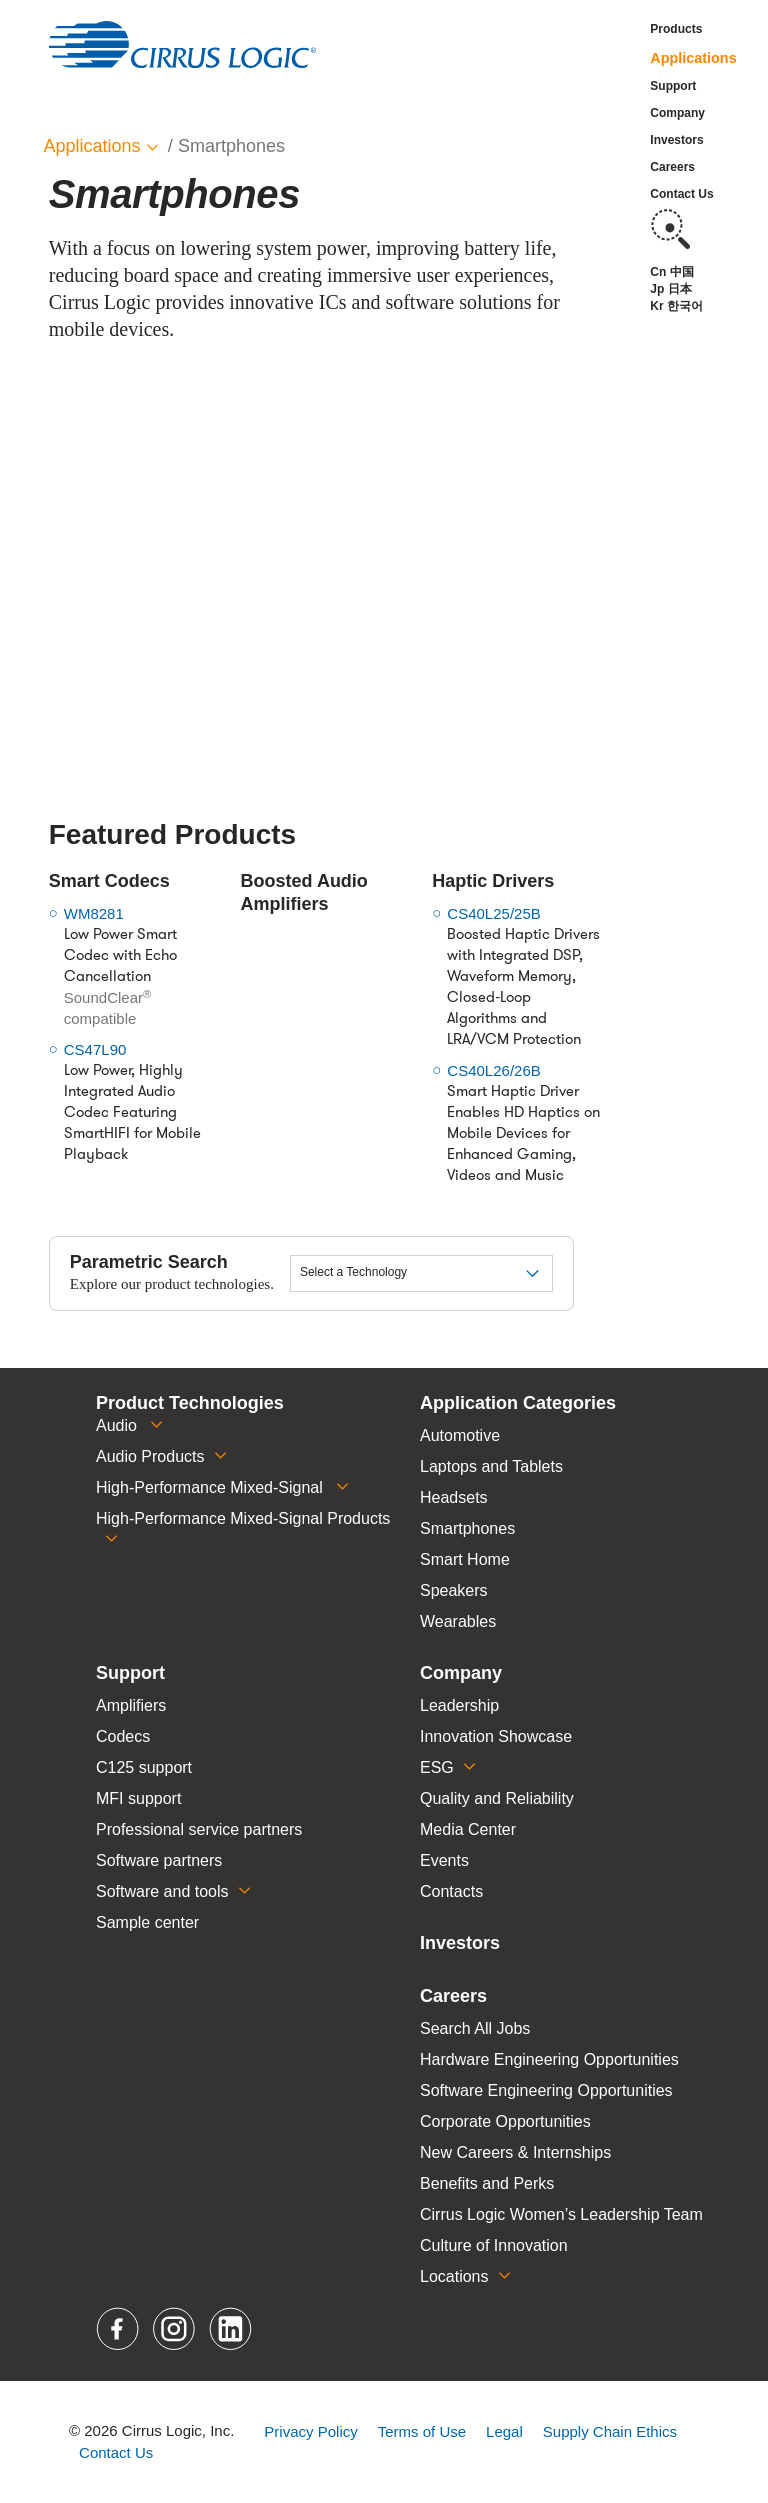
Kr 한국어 (676, 306)
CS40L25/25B (493, 913)
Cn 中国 (671, 272)
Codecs (123, 1736)
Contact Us (681, 194)
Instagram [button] (175, 2329)
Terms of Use (422, 2431)
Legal (504, 2431)
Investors (676, 140)
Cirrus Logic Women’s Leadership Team (561, 2214)
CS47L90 (95, 1049)
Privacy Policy (310, 2431)
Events (444, 1860)
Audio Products (150, 1456)
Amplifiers (131, 1705)
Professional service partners (199, 1829)
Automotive (460, 1435)
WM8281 (94, 913)
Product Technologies (190, 1403)
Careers (672, 167)
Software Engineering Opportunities (546, 2090)
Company (677, 113)
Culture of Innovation (494, 2245)
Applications (693, 58)
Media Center (468, 1829)
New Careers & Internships (515, 2152)
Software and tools (162, 1891)
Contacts (451, 1891)
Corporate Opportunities (505, 2121)
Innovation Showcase (496, 1736)
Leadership (459, 1705)
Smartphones (467, 1528)
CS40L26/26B (493, 1070)
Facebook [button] (118, 2329)
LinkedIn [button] (231, 2329)
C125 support (144, 1767)
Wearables (458, 1621)
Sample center (147, 1922)
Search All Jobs (475, 2028)
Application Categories (518, 1403)
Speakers (454, 1590)
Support (673, 86)
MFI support (138, 1798)
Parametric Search (149, 1262)
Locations (454, 2276)
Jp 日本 (670, 289)
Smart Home (465, 1559)
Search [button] (670, 229)
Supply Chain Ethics (610, 2431)
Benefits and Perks (487, 2183)
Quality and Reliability (497, 1798)
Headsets (454, 1497)
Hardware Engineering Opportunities (549, 2059)
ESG (437, 1767)
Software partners (159, 1860)
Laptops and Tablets (491, 1466)
